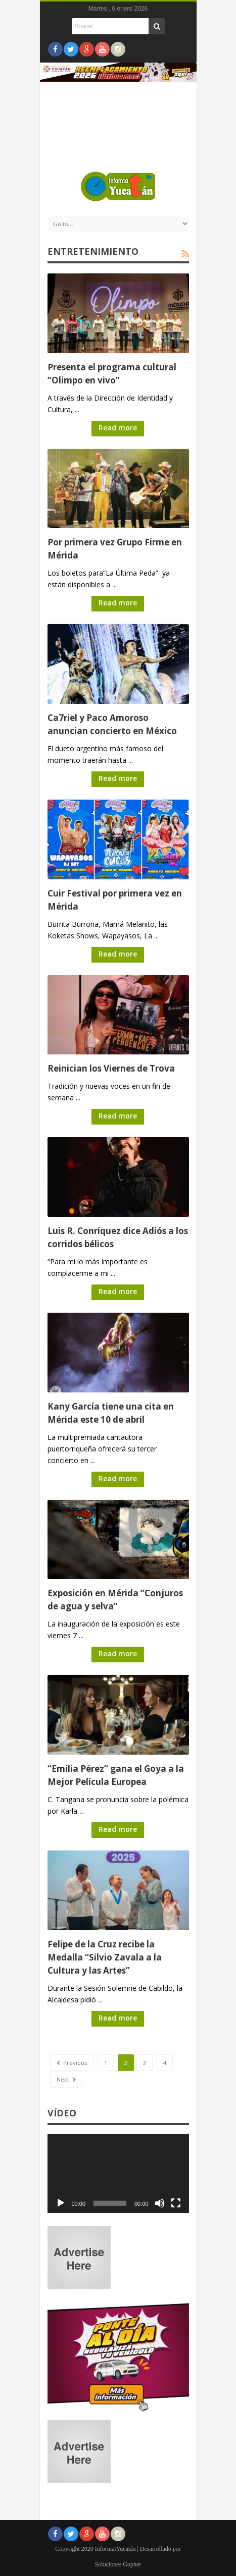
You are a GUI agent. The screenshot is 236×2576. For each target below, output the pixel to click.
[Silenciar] (160, 2203)
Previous (72, 2062)
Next (66, 2079)
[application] (118, 2174)
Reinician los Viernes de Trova (111, 1068)
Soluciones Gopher (118, 2564)
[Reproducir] (61, 2203)
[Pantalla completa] (176, 2203)
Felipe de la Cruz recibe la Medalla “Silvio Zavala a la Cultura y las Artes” (105, 1957)
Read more (118, 427)
